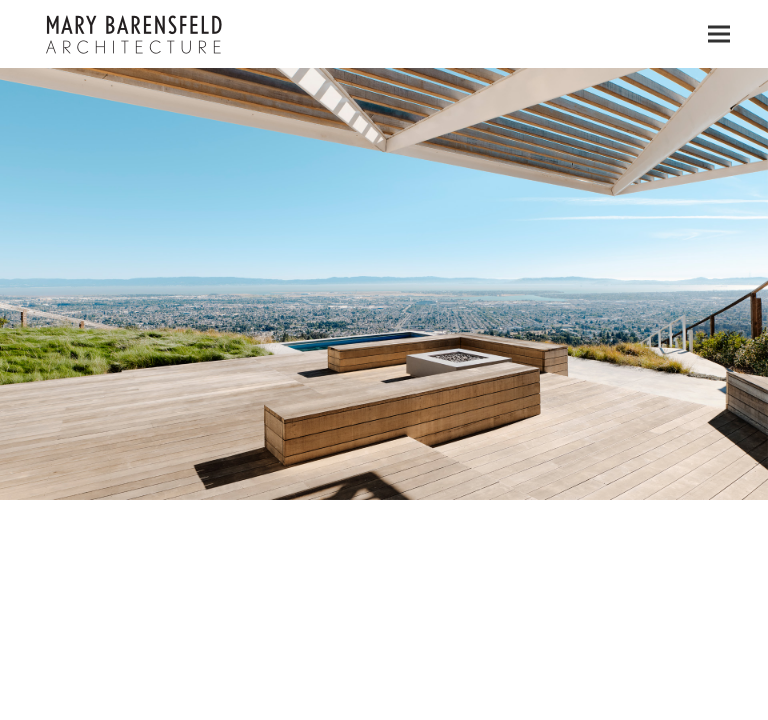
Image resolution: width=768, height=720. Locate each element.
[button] (719, 34)
